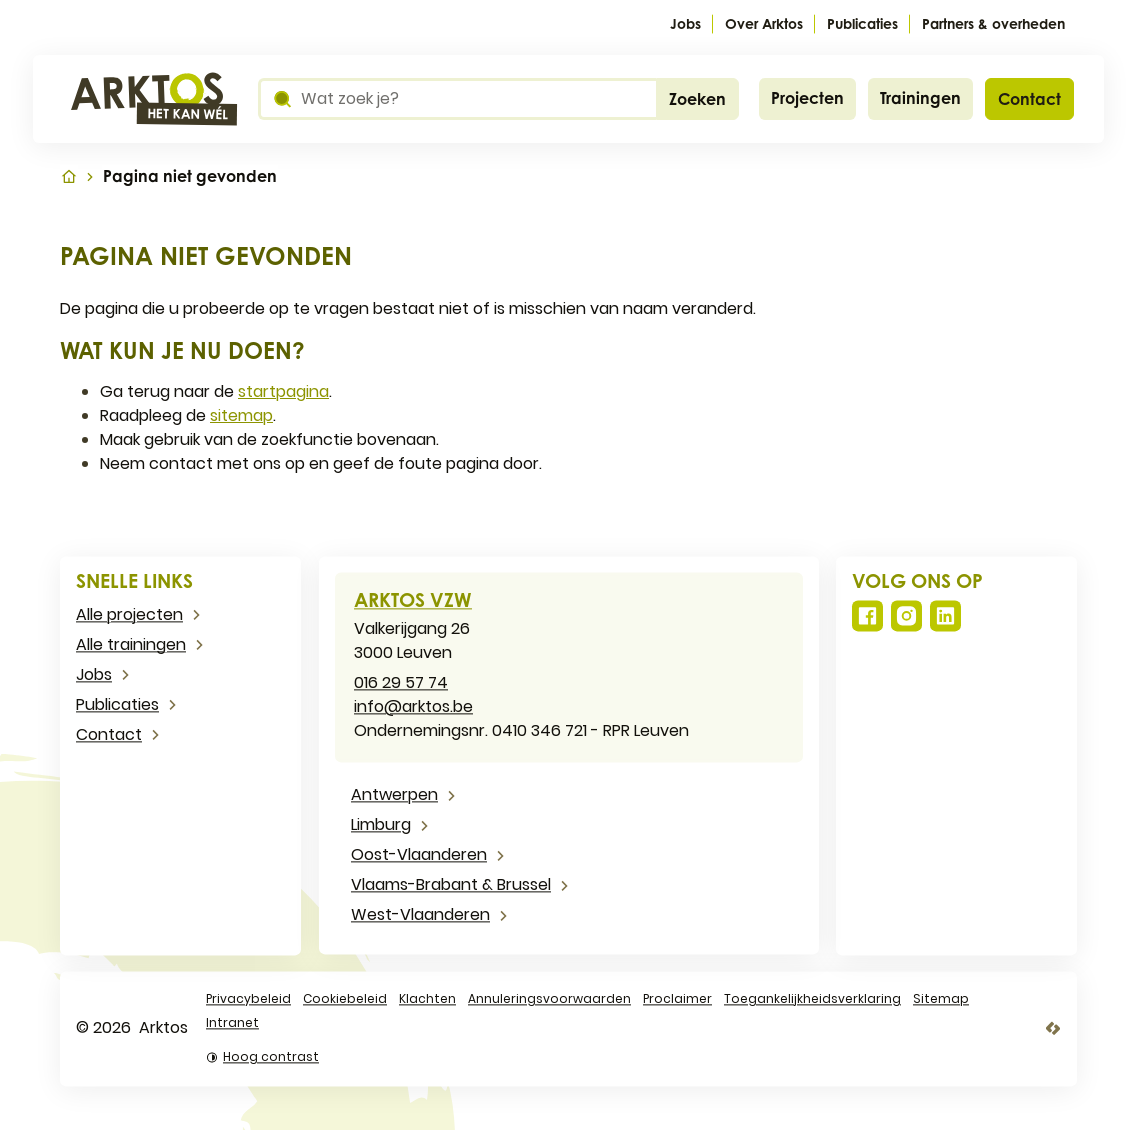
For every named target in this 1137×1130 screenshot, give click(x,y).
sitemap (241, 415)
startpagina (283, 391)
